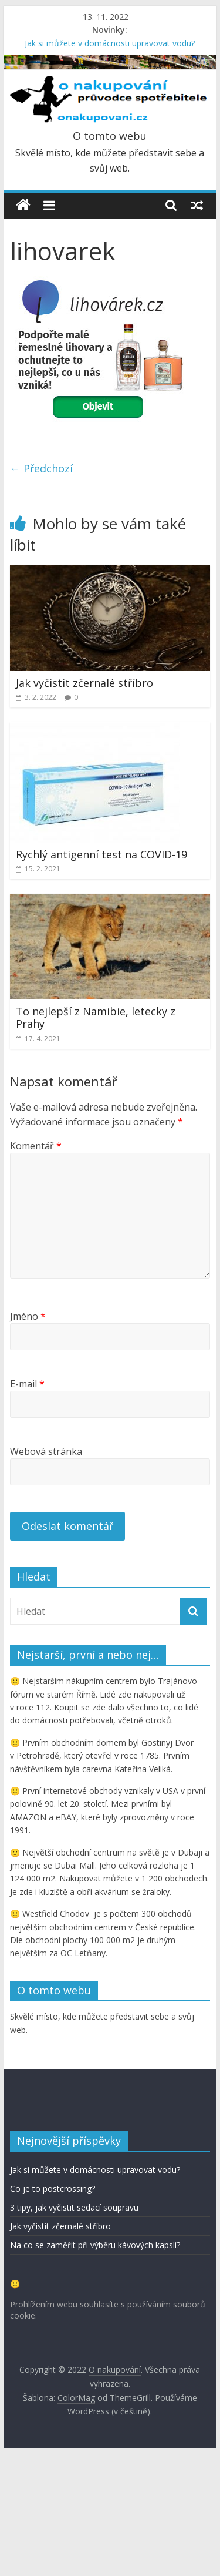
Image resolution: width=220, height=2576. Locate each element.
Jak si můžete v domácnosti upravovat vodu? (110, 43)
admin (93, 2213)
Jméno (28, 1316)
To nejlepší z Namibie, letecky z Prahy (95, 1017)
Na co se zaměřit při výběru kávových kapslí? (95, 2367)
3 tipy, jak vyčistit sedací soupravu (74, 2329)
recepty (38, 2180)
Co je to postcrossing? (52, 2310)
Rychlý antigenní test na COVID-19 (101, 854)
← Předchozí (41, 468)
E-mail (27, 1383)
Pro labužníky (61, 2198)
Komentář (36, 1145)
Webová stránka (46, 1451)
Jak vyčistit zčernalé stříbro (84, 683)
